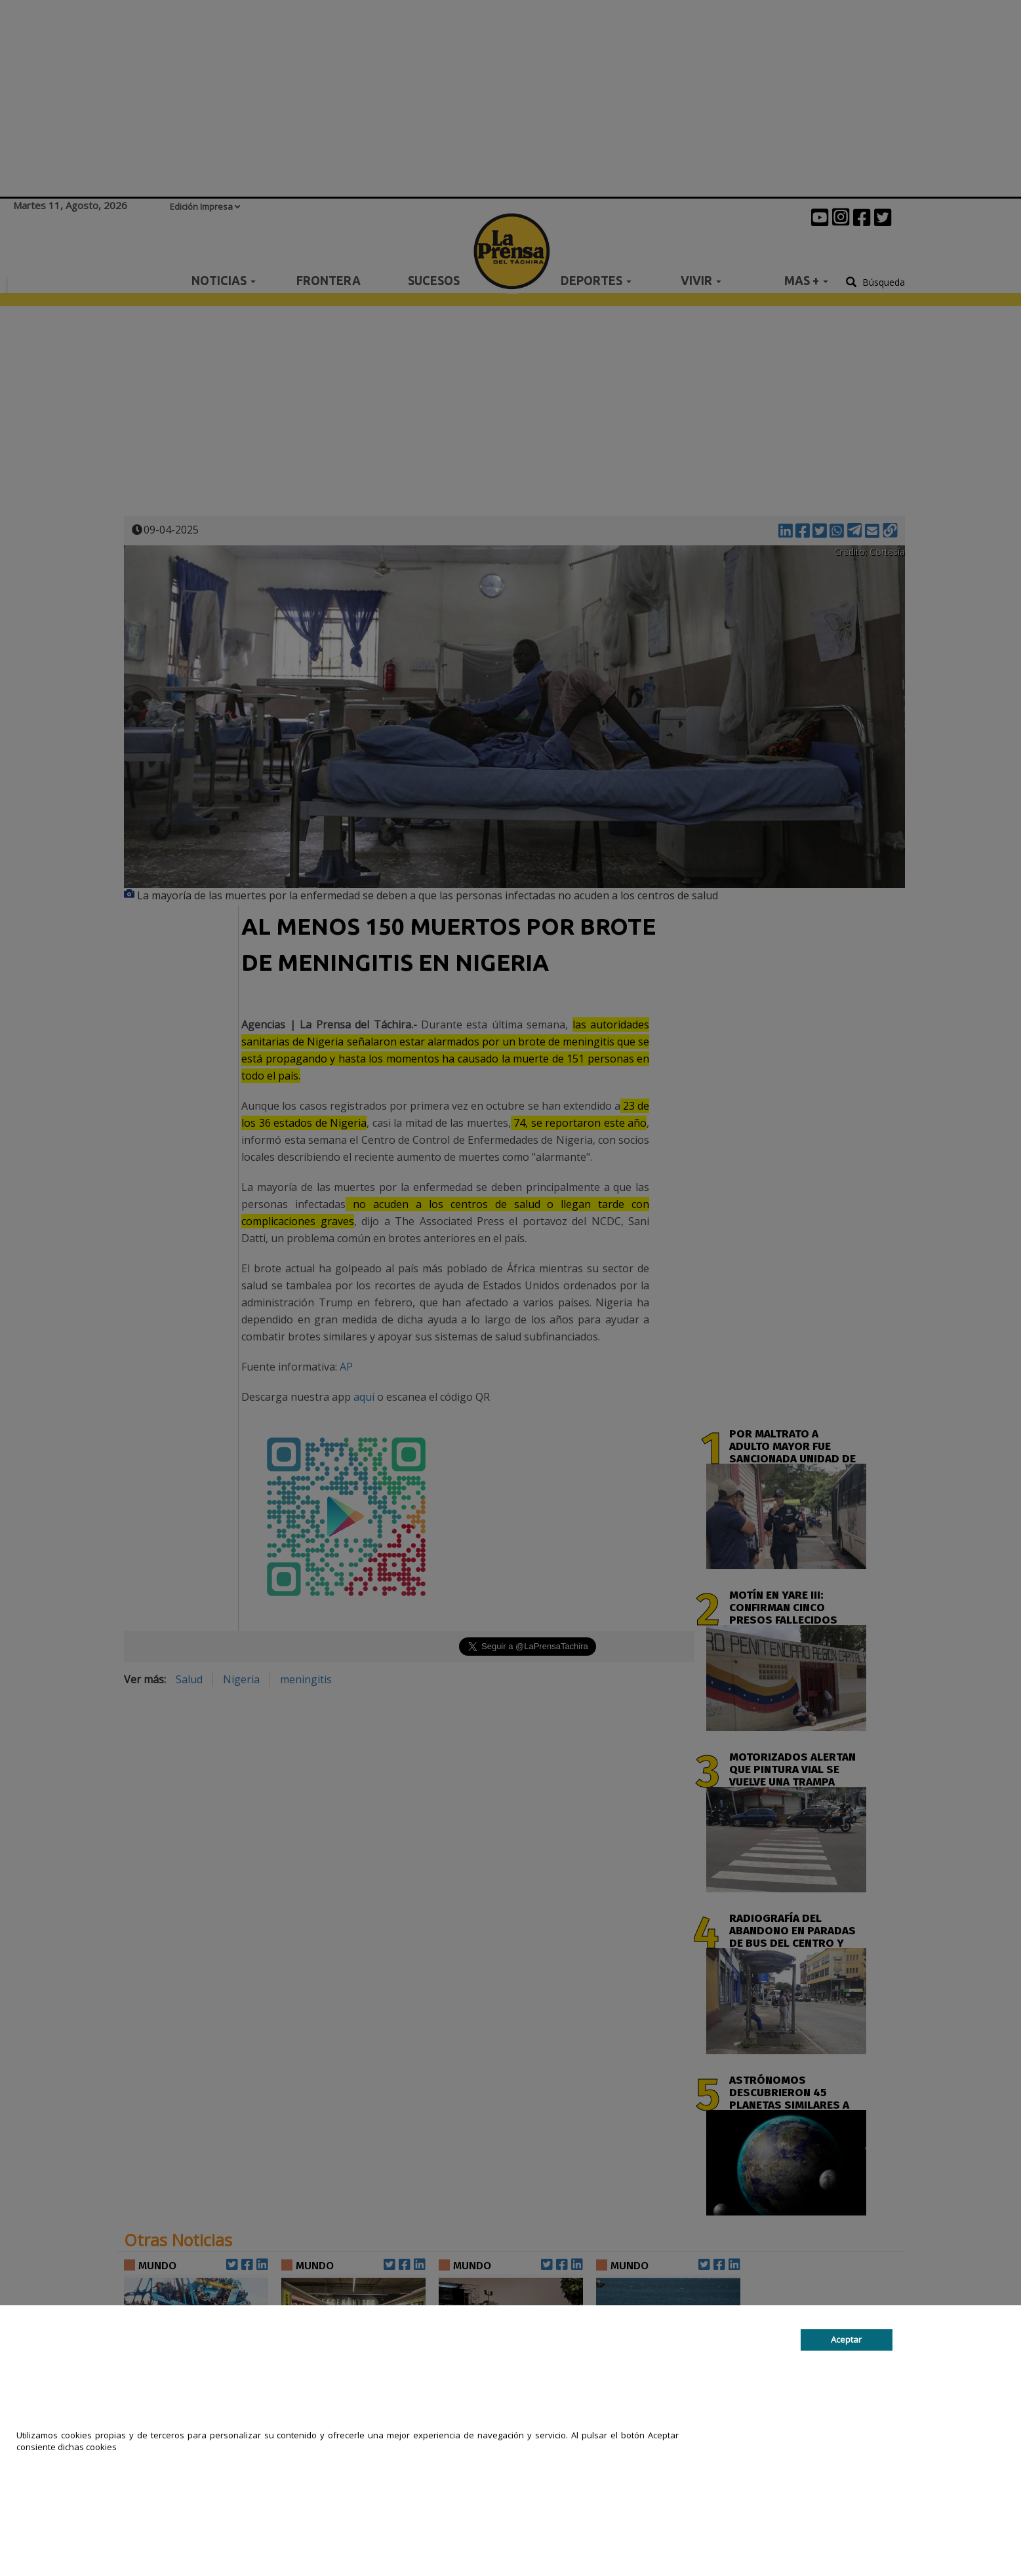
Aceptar (846, 2339)
